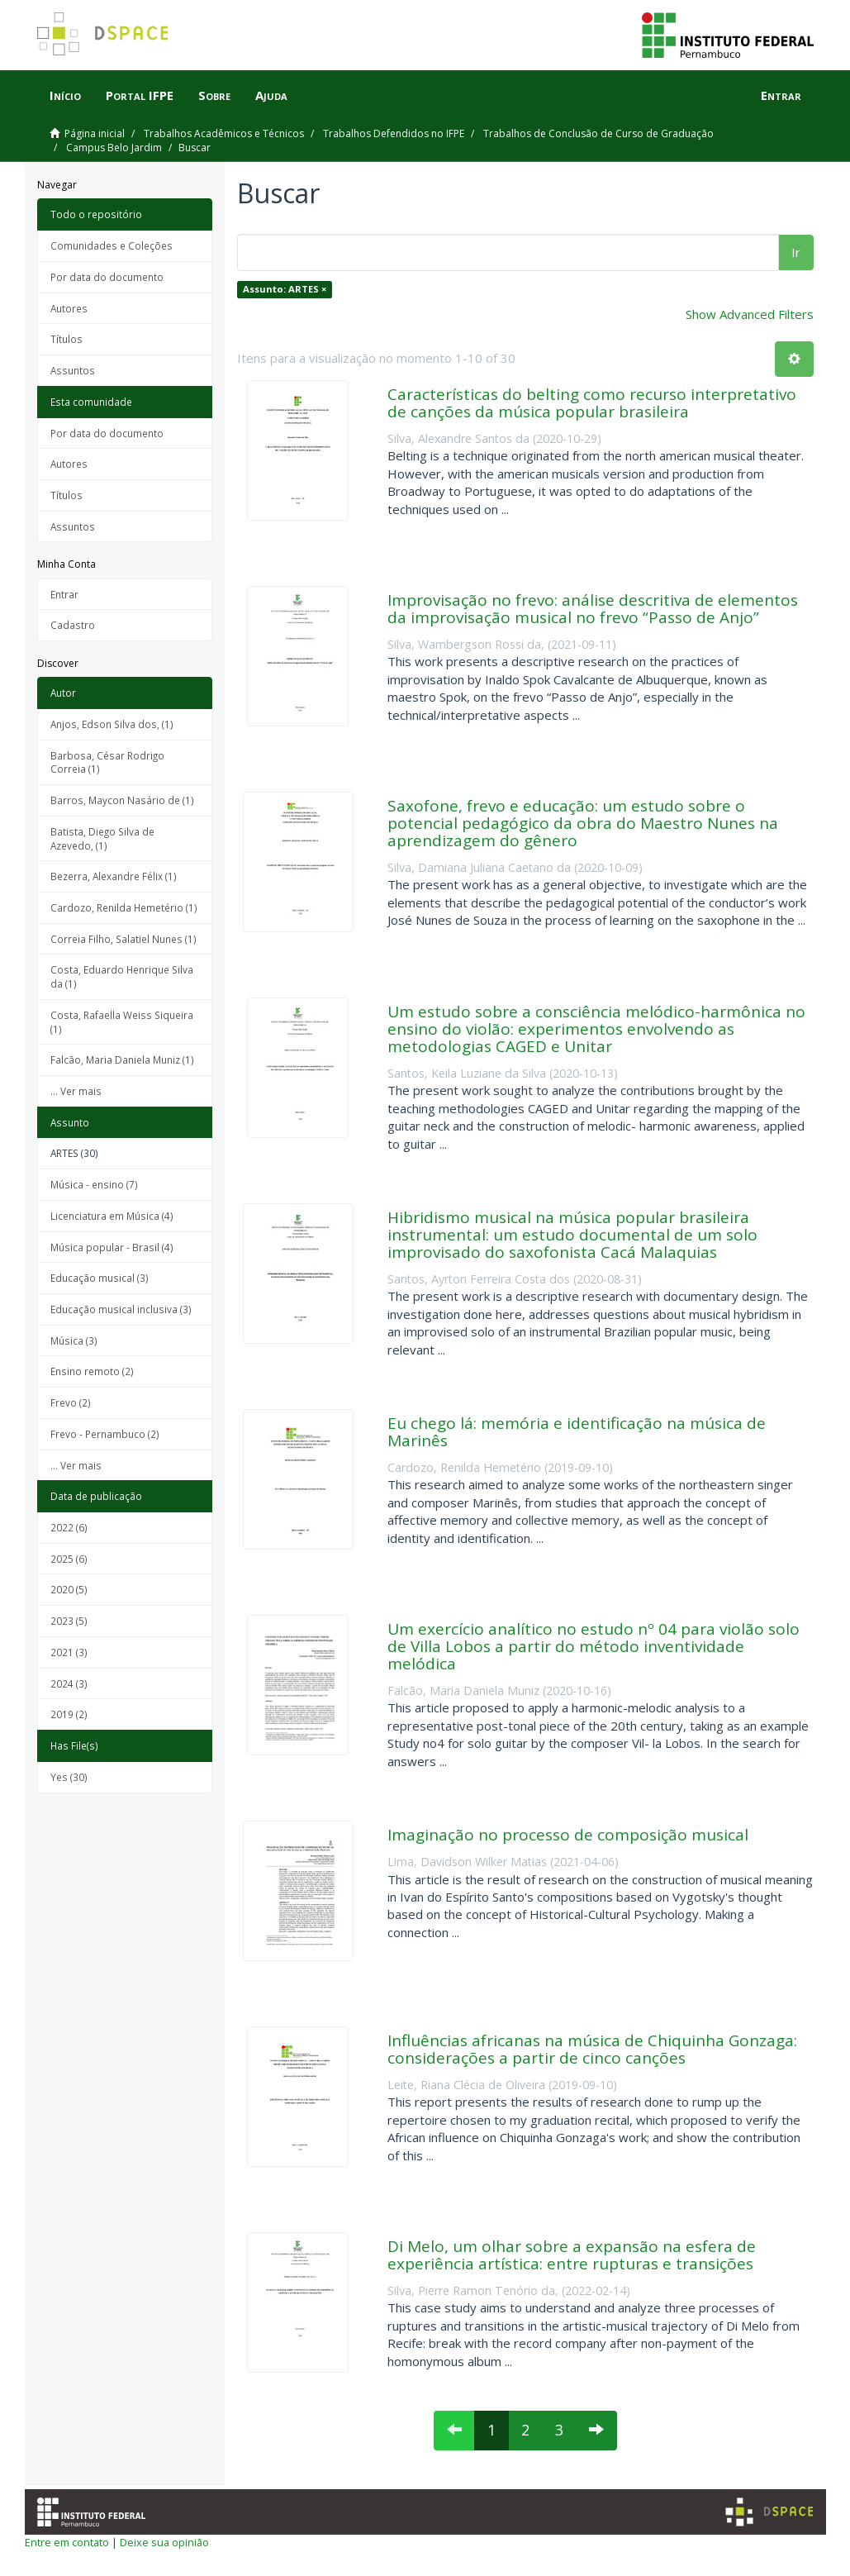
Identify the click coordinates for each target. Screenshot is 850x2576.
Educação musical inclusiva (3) (121, 1309)
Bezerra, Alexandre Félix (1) (113, 876)
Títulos (66, 338)
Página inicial (94, 133)
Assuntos (72, 370)
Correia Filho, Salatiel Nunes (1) (123, 938)
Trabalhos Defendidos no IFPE (393, 133)
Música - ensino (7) (94, 1184)
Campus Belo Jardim (114, 147)
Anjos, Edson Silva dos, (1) (111, 724)
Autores (69, 308)
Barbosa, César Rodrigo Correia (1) (107, 762)
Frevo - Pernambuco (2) (104, 1433)
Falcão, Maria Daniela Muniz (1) (122, 1059)
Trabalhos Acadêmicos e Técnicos (224, 133)
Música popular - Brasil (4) (111, 1247)
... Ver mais (76, 1091)
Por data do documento (107, 276)
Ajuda (271, 95)
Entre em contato (67, 2542)
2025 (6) (69, 1558)
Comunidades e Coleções (111, 245)
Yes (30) (69, 1776)
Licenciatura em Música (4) (111, 1215)
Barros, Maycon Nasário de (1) (122, 800)
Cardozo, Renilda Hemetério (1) (123, 907)
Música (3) (73, 1340)
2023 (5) (69, 1620)
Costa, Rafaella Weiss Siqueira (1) (121, 1022)
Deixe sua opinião (164, 2542)
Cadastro (72, 624)
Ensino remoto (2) (92, 1371)
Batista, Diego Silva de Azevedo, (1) (102, 838)
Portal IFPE (139, 95)
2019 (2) (69, 1714)
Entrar (64, 594)
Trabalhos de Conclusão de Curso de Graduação (598, 133)
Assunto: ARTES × (284, 289)
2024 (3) (69, 1683)
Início (65, 95)
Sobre (214, 95)
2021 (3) (69, 1652)
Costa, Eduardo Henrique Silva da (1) (121, 976)
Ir (795, 252)
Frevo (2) (70, 1402)
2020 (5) (69, 1589)
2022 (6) (69, 1527)
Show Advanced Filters (750, 314)
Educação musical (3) (99, 1277)
